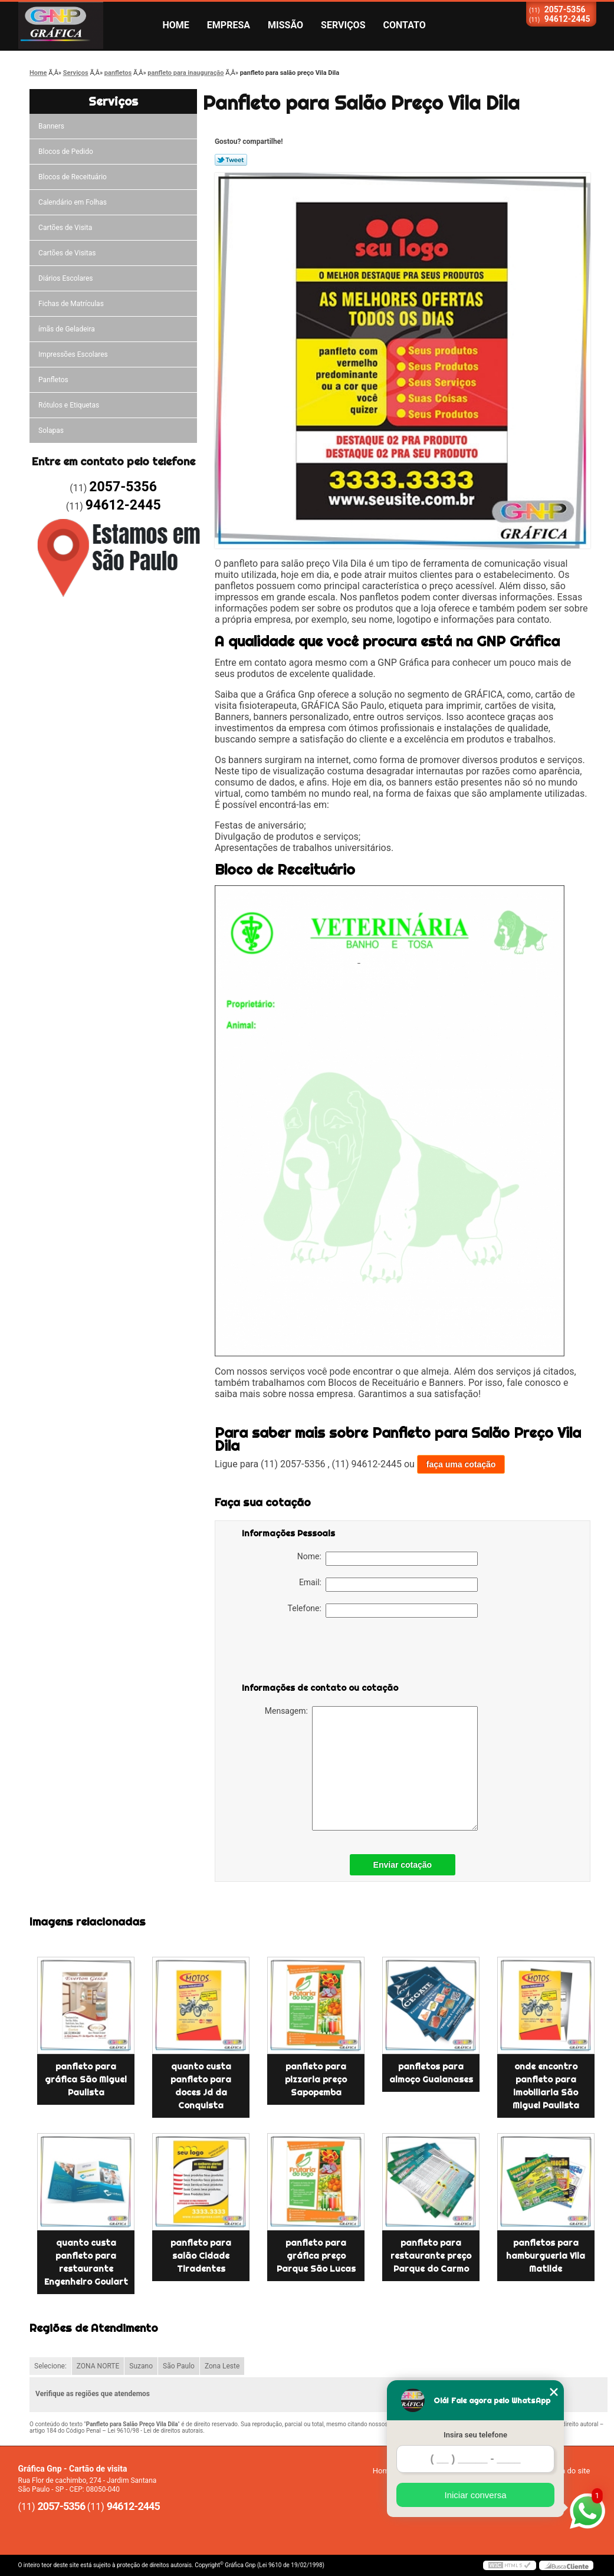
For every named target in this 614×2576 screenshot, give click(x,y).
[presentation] (316, 1652)
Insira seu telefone (475, 2434)
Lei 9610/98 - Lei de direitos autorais (155, 2430)
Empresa (228, 25)
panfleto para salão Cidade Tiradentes (200, 2255)
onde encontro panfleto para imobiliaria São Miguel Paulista (546, 2086)
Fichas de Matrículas (71, 304)
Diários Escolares (65, 278)
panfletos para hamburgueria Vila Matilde (545, 2255)
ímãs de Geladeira (66, 329)
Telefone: (383, 1611)
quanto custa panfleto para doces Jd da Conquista (200, 2086)
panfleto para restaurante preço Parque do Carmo (430, 2255)
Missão (285, 25)
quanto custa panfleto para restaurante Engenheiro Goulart (86, 2262)
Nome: (387, 1559)
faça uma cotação (461, 1464)
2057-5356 (565, 9)
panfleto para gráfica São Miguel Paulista (86, 2079)
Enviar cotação (402, 1864)
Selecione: (50, 2366)
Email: (388, 1585)
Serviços (343, 25)
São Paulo (179, 2366)
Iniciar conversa (475, 2495)
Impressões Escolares (73, 354)
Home (176, 25)
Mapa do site (568, 2470)
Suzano (141, 2366)
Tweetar (231, 160)
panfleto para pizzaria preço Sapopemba (316, 2079)
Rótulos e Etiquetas (68, 405)
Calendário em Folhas (72, 202)
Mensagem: (371, 1768)
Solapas (51, 430)
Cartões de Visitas (67, 253)
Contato (404, 25)
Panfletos (53, 380)
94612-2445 (567, 19)
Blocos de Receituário (72, 177)
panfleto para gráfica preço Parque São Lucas (316, 2255)
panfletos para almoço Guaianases (431, 2073)
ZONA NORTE (98, 2366)
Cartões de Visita (65, 228)
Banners (51, 126)
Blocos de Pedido (65, 151)
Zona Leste (222, 2366)
